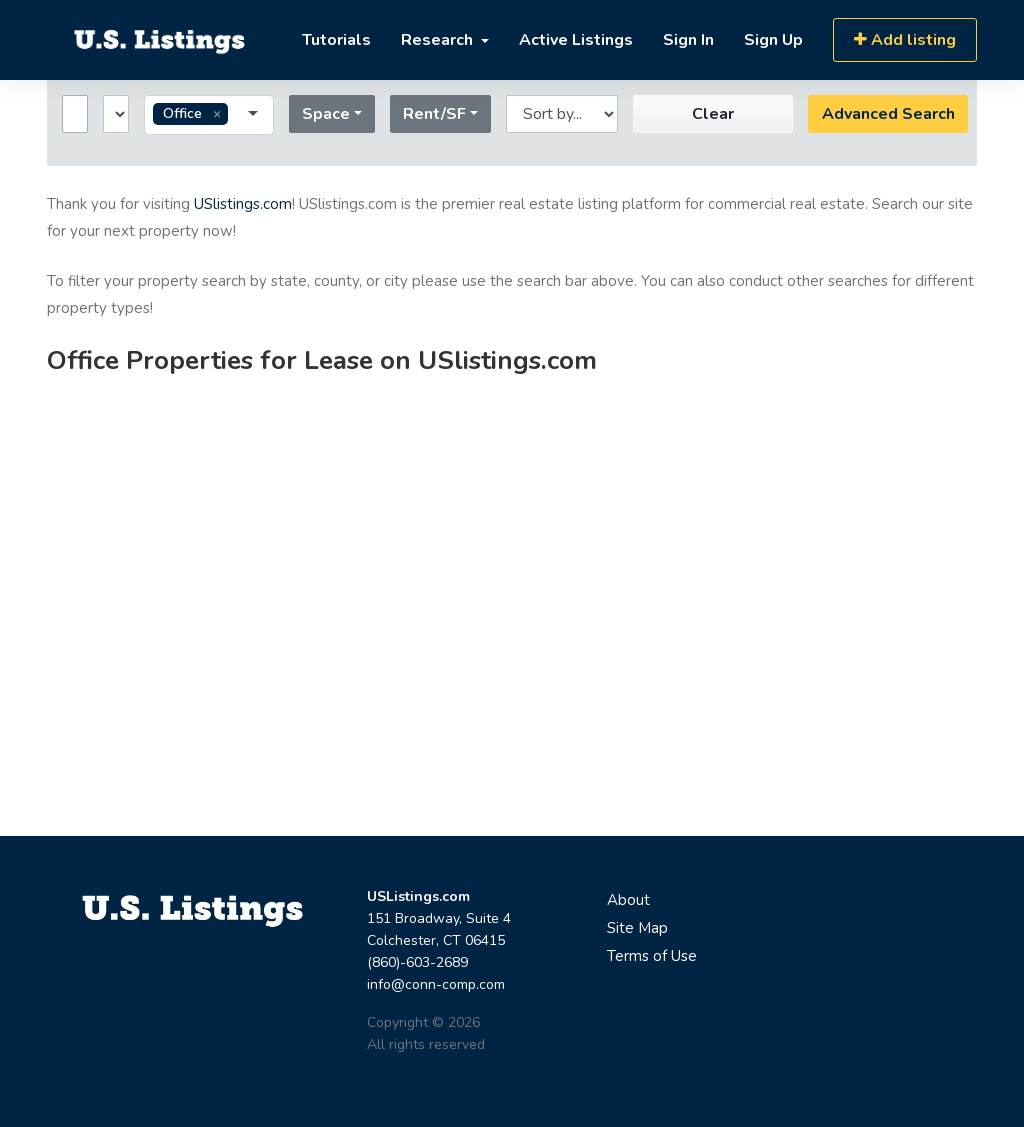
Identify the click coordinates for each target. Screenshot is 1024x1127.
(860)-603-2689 (417, 962)
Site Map (637, 928)
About (628, 900)
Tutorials (336, 40)
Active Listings (576, 40)
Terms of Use (652, 956)
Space (326, 114)
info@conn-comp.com (436, 984)
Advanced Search (888, 114)
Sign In (688, 40)
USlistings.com (243, 204)
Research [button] (439, 40)
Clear (713, 114)
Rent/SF (434, 114)
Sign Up (773, 40)
